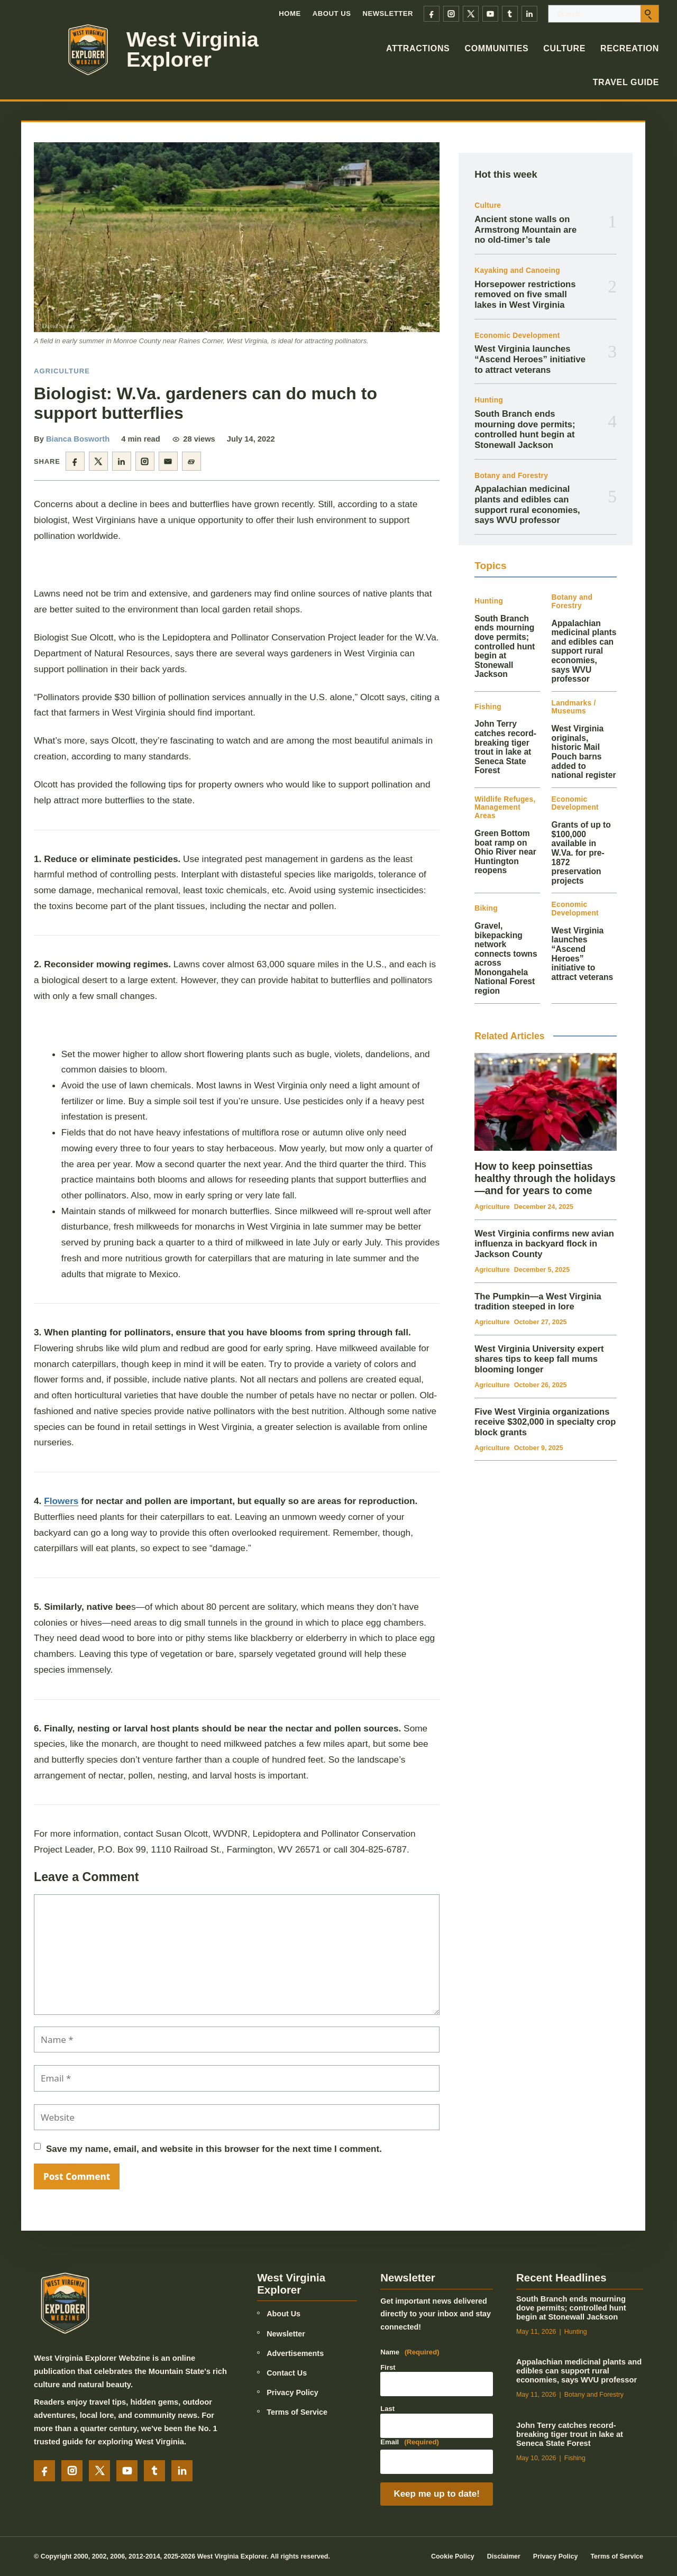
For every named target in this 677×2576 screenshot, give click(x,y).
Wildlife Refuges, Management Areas (504, 807)
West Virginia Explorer (192, 49)
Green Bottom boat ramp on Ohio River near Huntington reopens (505, 852)
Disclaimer (503, 2556)
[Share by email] (168, 461)
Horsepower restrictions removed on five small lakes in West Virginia (524, 294)
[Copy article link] (191, 461)
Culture (564, 48)
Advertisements (295, 2353)
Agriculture (62, 371)
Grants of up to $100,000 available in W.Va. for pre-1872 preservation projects (581, 852)
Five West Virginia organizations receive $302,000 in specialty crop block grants (545, 1422)
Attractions (418, 48)
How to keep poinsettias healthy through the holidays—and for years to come (545, 1178)
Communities (496, 48)
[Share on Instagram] (144, 461)
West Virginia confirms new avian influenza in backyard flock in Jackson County (544, 1244)
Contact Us (287, 2373)
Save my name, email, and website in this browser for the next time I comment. (214, 2149)
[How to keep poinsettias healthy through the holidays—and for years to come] (545, 1102)
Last (387, 2409)
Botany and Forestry (511, 476)
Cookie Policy (452, 2556)
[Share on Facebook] (75, 461)
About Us (332, 13)
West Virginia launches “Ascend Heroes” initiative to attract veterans (529, 359)
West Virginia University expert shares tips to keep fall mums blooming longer (538, 1359)
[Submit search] (649, 13)
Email (409, 2442)
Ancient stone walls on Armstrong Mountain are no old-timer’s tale (525, 229)
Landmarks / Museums (574, 707)
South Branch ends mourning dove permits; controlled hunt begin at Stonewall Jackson (524, 429)
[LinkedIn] (529, 14)
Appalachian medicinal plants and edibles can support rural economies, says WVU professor (527, 504)
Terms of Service (297, 2412)
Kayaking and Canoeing (517, 270)
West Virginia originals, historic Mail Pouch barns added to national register (584, 752)
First (387, 2367)
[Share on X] (98, 461)
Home (289, 13)
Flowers (61, 1501)
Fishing (487, 707)
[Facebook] (432, 14)
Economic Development (517, 336)
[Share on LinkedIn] (121, 461)
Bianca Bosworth (77, 439)
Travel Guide (626, 82)
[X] (471, 14)
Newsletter (387, 13)
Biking (486, 908)
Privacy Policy (292, 2392)
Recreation (629, 48)
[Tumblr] (510, 14)
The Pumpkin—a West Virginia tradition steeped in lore (537, 1301)
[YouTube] (490, 14)
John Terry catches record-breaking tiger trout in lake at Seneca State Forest (505, 747)
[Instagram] (451, 14)
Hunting (488, 400)
